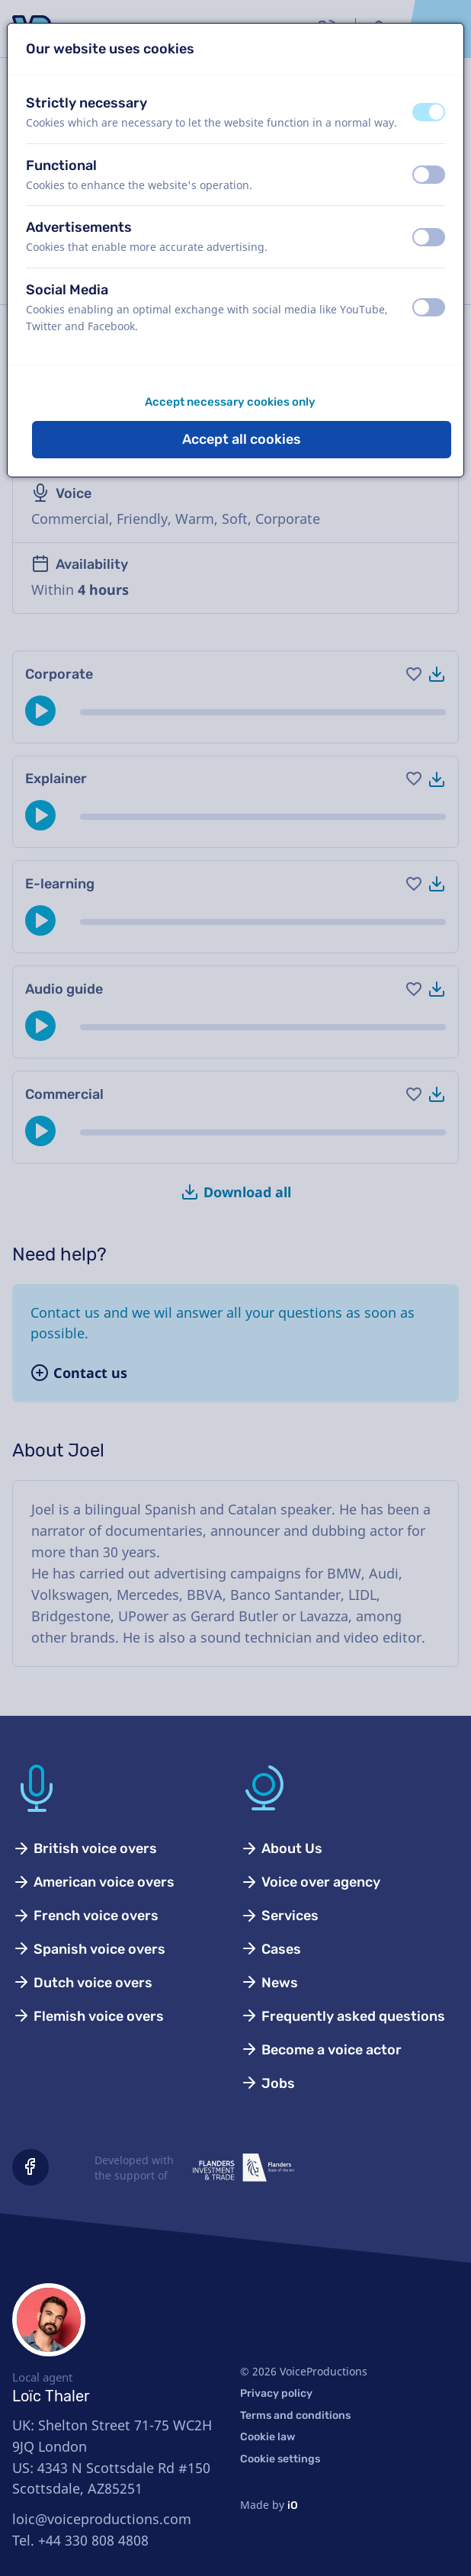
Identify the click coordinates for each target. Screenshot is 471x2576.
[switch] (428, 112)
